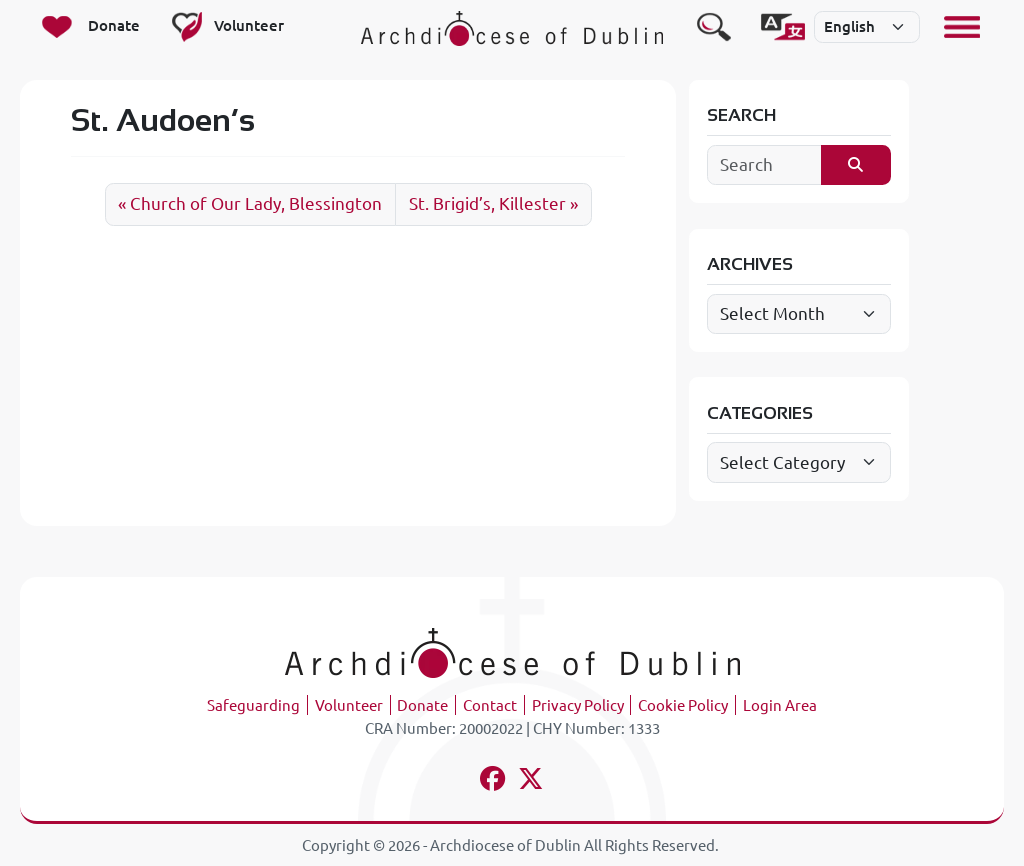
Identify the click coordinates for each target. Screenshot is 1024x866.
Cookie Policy (683, 705)
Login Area (780, 705)
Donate (422, 705)
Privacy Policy (578, 705)
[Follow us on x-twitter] (531, 781)
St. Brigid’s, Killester (487, 203)
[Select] (867, 27)
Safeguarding (253, 705)
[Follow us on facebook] (493, 781)
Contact (490, 705)
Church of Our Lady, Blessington (256, 203)
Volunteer (349, 705)
